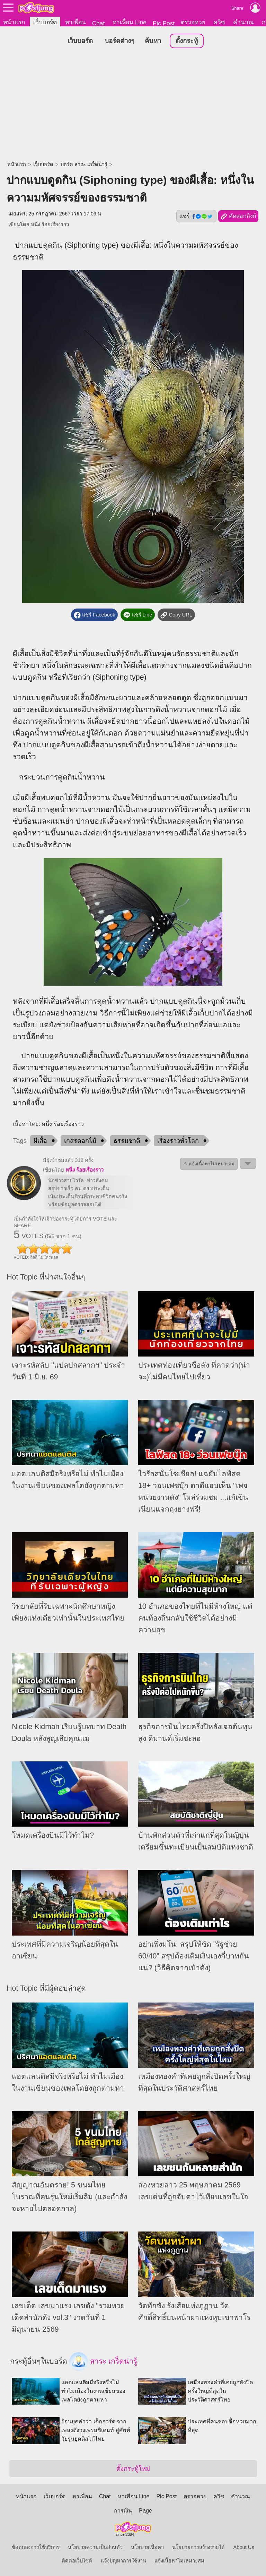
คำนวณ (243, 22)
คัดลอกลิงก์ (238, 216)
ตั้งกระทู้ (187, 41)
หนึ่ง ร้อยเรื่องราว (50, 225)
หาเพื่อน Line (130, 22)
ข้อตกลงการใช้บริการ (36, 2547)
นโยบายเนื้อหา (147, 2547)
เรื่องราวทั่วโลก (178, 1140)
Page (145, 2511)
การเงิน (123, 2511)
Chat (98, 23)
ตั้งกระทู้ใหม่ (133, 2468)
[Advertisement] (133, 105)
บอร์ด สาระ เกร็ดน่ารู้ (84, 165)
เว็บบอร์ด (45, 22)
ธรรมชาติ (127, 1140)
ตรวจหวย (193, 22)
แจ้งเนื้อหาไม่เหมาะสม (179, 2561)
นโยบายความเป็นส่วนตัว (95, 2547)
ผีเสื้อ (40, 1140)
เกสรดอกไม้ (80, 1140)
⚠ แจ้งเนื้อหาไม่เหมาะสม (208, 1163)
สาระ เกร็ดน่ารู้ (103, 2361)
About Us (243, 2547)
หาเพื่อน (75, 22)
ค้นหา (153, 41)
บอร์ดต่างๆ (119, 41)
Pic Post (164, 23)
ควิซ (219, 22)
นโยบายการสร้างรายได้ (198, 2547)
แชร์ (196, 216)
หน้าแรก (14, 22)
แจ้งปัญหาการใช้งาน (123, 2561)
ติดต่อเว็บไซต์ (77, 2561)
